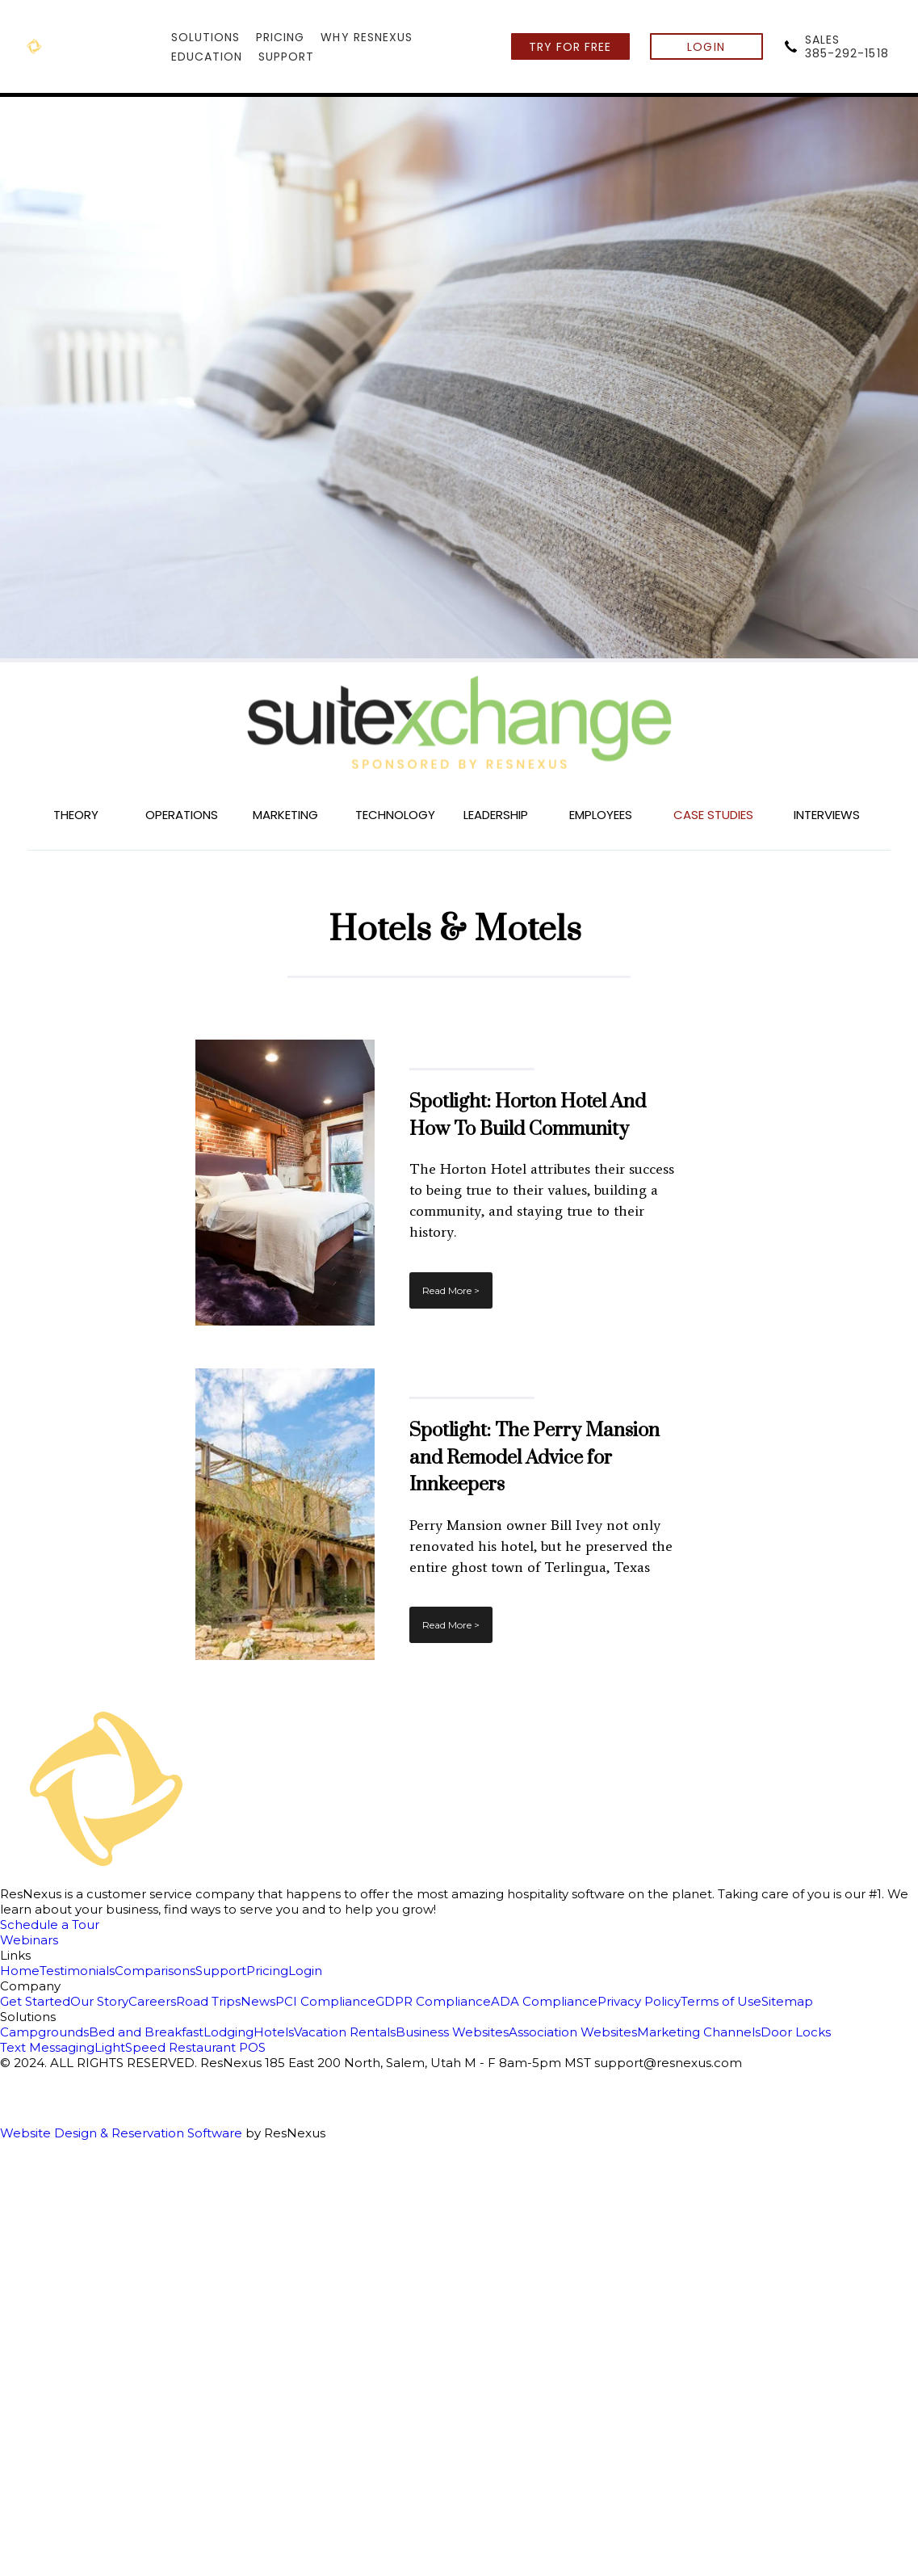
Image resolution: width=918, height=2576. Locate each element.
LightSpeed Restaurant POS (180, 2047)
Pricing (267, 1970)
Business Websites (452, 2032)
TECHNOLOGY (395, 814)
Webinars (29, 1940)
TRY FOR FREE (570, 47)
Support (220, 1970)
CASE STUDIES (713, 814)
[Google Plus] (459, 2111)
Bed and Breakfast (146, 2032)
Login (305, 1970)
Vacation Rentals (345, 2032)
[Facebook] (459, 2084)
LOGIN (705, 47)
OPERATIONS (181, 814)
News (258, 2001)
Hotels (274, 2032)
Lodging (228, 2032)
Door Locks (796, 2032)
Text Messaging (47, 2047)
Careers (152, 2001)
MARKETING (285, 814)
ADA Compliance (544, 2001)
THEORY (76, 814)
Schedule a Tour (49, 1924)
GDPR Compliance (433, 2001)
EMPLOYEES (600, 814)
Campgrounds (44, 2032)
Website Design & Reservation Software (121, 2133)
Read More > (451, 1290)
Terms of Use (721, 2001)
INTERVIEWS (827, 814)
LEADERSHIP (495, 814)
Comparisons (155, 1970)
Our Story (99, 2001)
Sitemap (787, 2001)
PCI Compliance (325, 2001)
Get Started (35, 2001)
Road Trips (208, 2001)
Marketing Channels (699, 2032)
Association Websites (573, 2032)
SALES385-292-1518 (847, 46)
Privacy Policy (639, 2001)
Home (20, 1970)
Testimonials (77, 1970)
